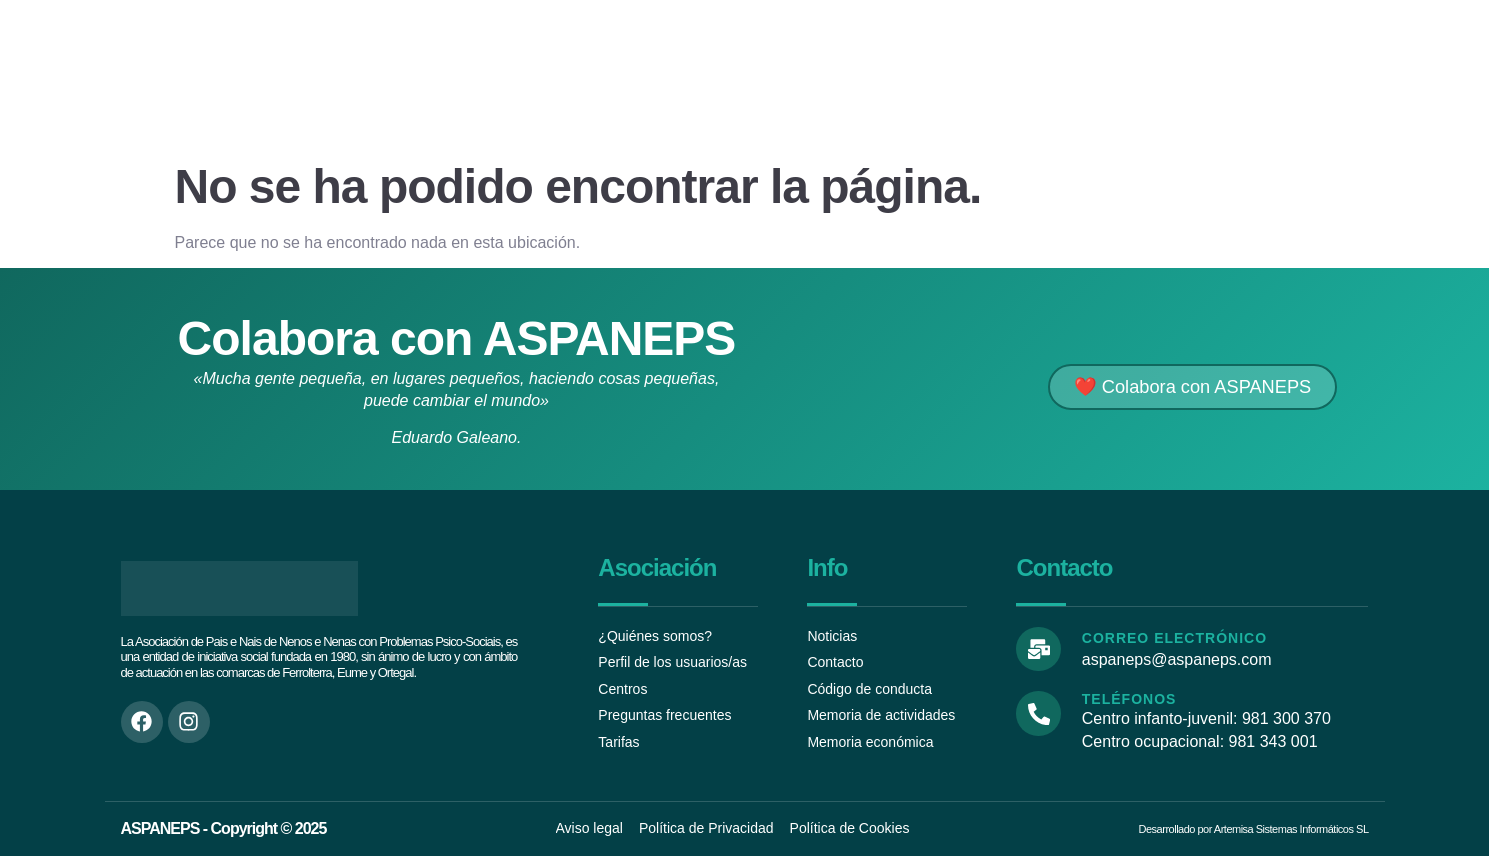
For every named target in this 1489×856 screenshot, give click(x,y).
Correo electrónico (1171, 638)
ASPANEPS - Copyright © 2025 (224, 828)
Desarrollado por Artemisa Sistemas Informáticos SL (1254, 829)
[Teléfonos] (1037, 713)
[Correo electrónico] (1037, 648)
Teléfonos (1126, 700)
